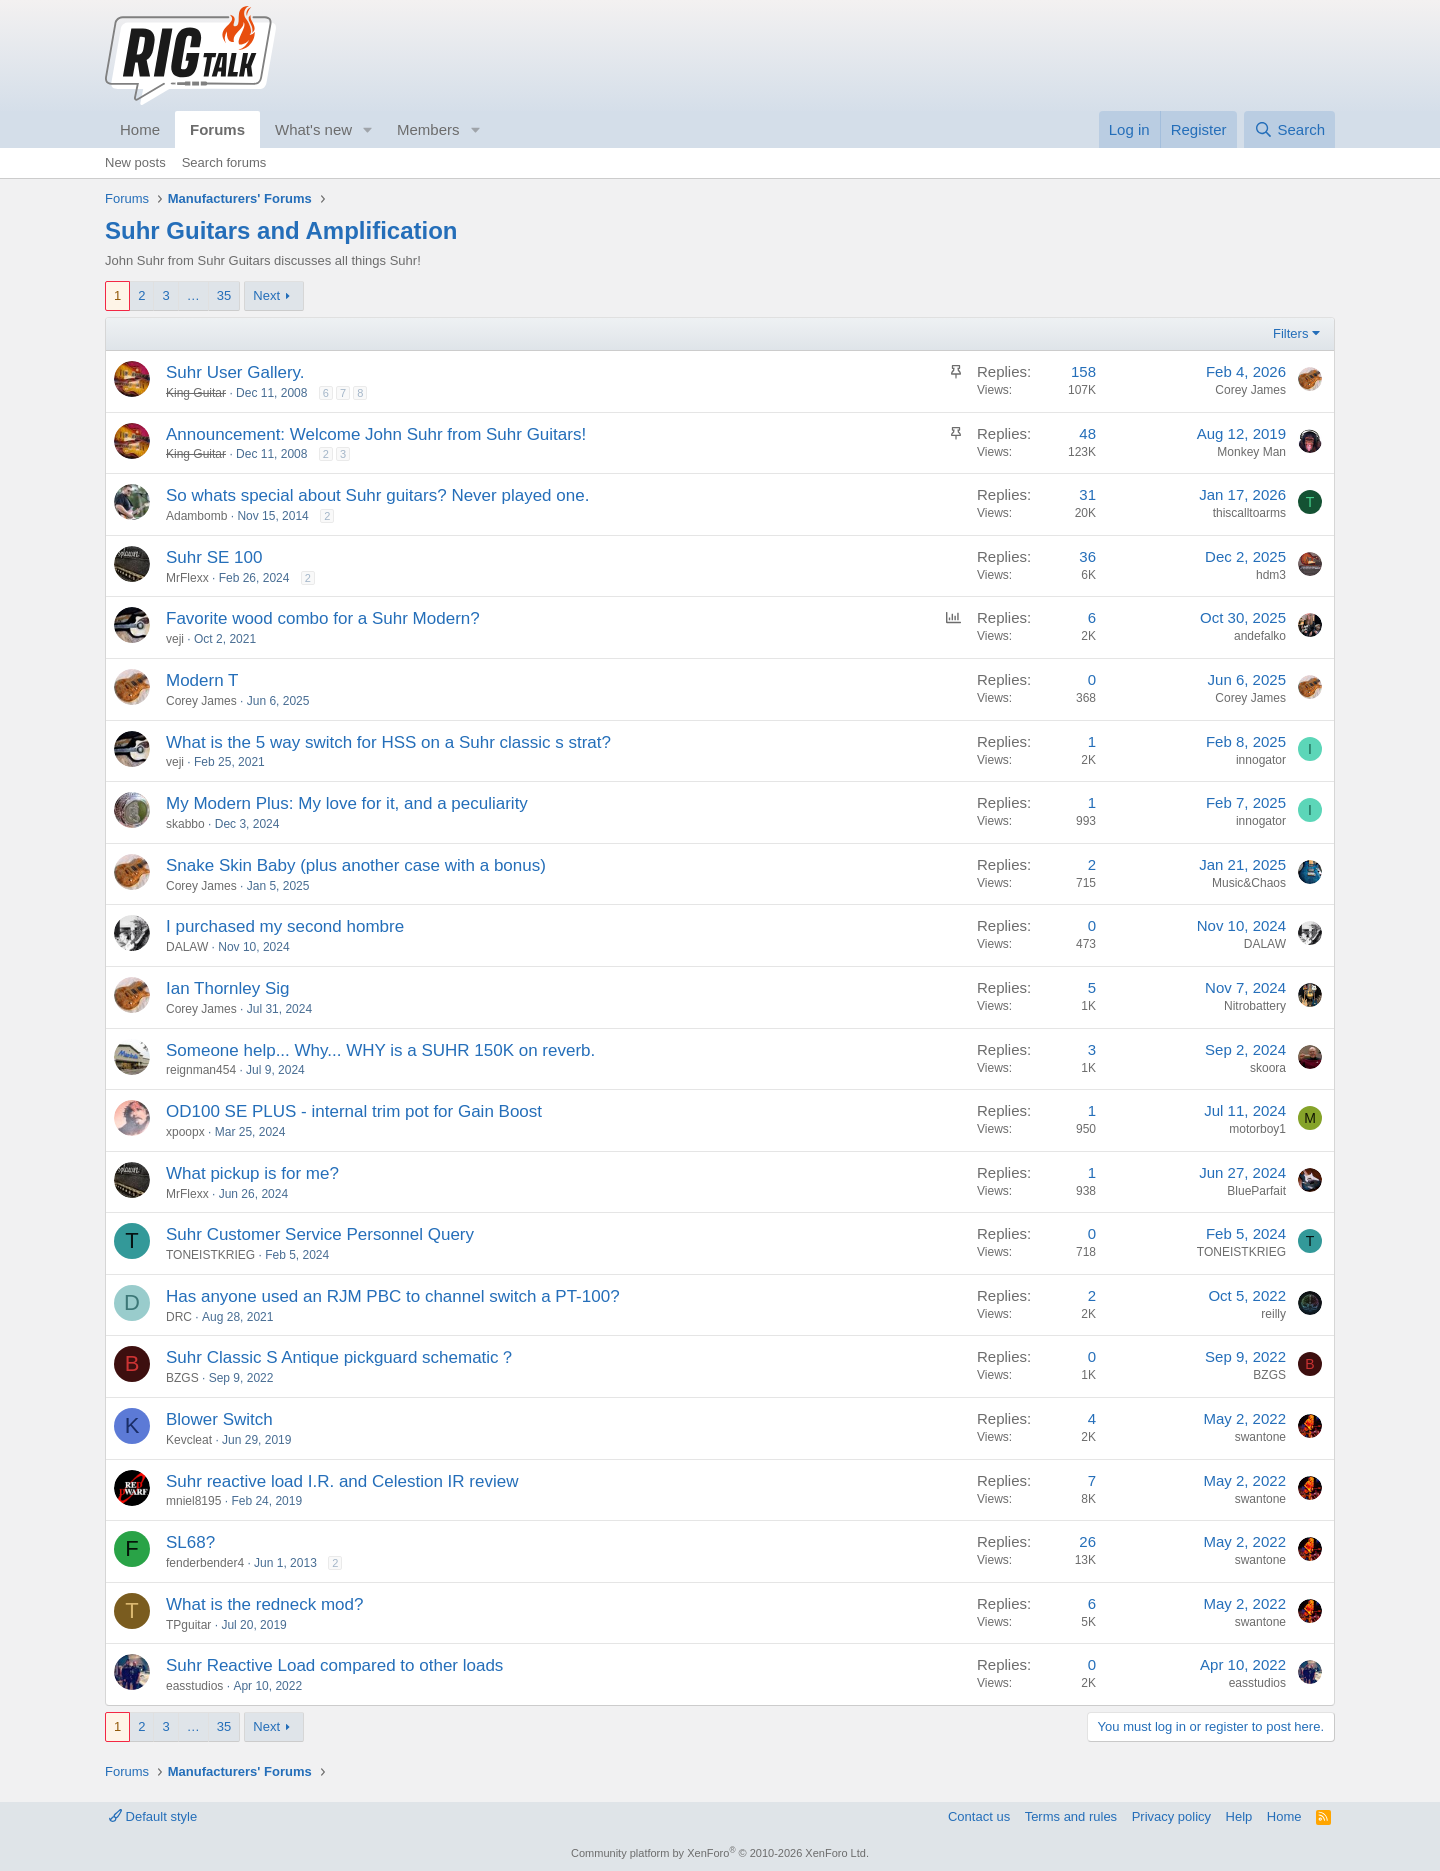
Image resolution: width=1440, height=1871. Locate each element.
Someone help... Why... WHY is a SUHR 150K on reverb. (380, 1050)
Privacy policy (1171, 1816)
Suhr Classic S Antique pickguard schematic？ (341, 1357)
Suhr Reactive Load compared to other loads (334, 1665)
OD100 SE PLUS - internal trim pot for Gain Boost (354, 1111)
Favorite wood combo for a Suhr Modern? (323, 618)
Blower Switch (219, 1419)
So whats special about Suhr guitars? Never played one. (377, 495)
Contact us (979, 1816)
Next (266, 295)
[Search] (1289, 129)
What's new (313, 129)
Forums (217, 129)
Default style (153, 1816)
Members (428, 129)
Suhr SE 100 (214, 557)
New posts (135, 162)
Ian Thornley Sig (227, 988)
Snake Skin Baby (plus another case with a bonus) (356, 865)
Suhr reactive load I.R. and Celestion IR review (342, 1481)
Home (140, 129)
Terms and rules (1071, 1816)
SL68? (190, 1542)
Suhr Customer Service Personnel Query (320, 1234)
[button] (368, 129)
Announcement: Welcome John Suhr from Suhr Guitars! (376, 434)
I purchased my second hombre (285, 926)
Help (1239, 1816)
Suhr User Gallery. (235, 372)
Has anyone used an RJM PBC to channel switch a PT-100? (393, 1296)
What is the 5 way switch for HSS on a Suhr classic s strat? (388, 742)
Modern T (202, 680)
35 (224, 295)
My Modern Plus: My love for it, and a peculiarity (347, 803)
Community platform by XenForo (720, 1853)
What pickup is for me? (252, 1173)
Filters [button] (1290, 333)
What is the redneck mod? (264, 1604)
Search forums (224, 162)
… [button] (193, 295)
